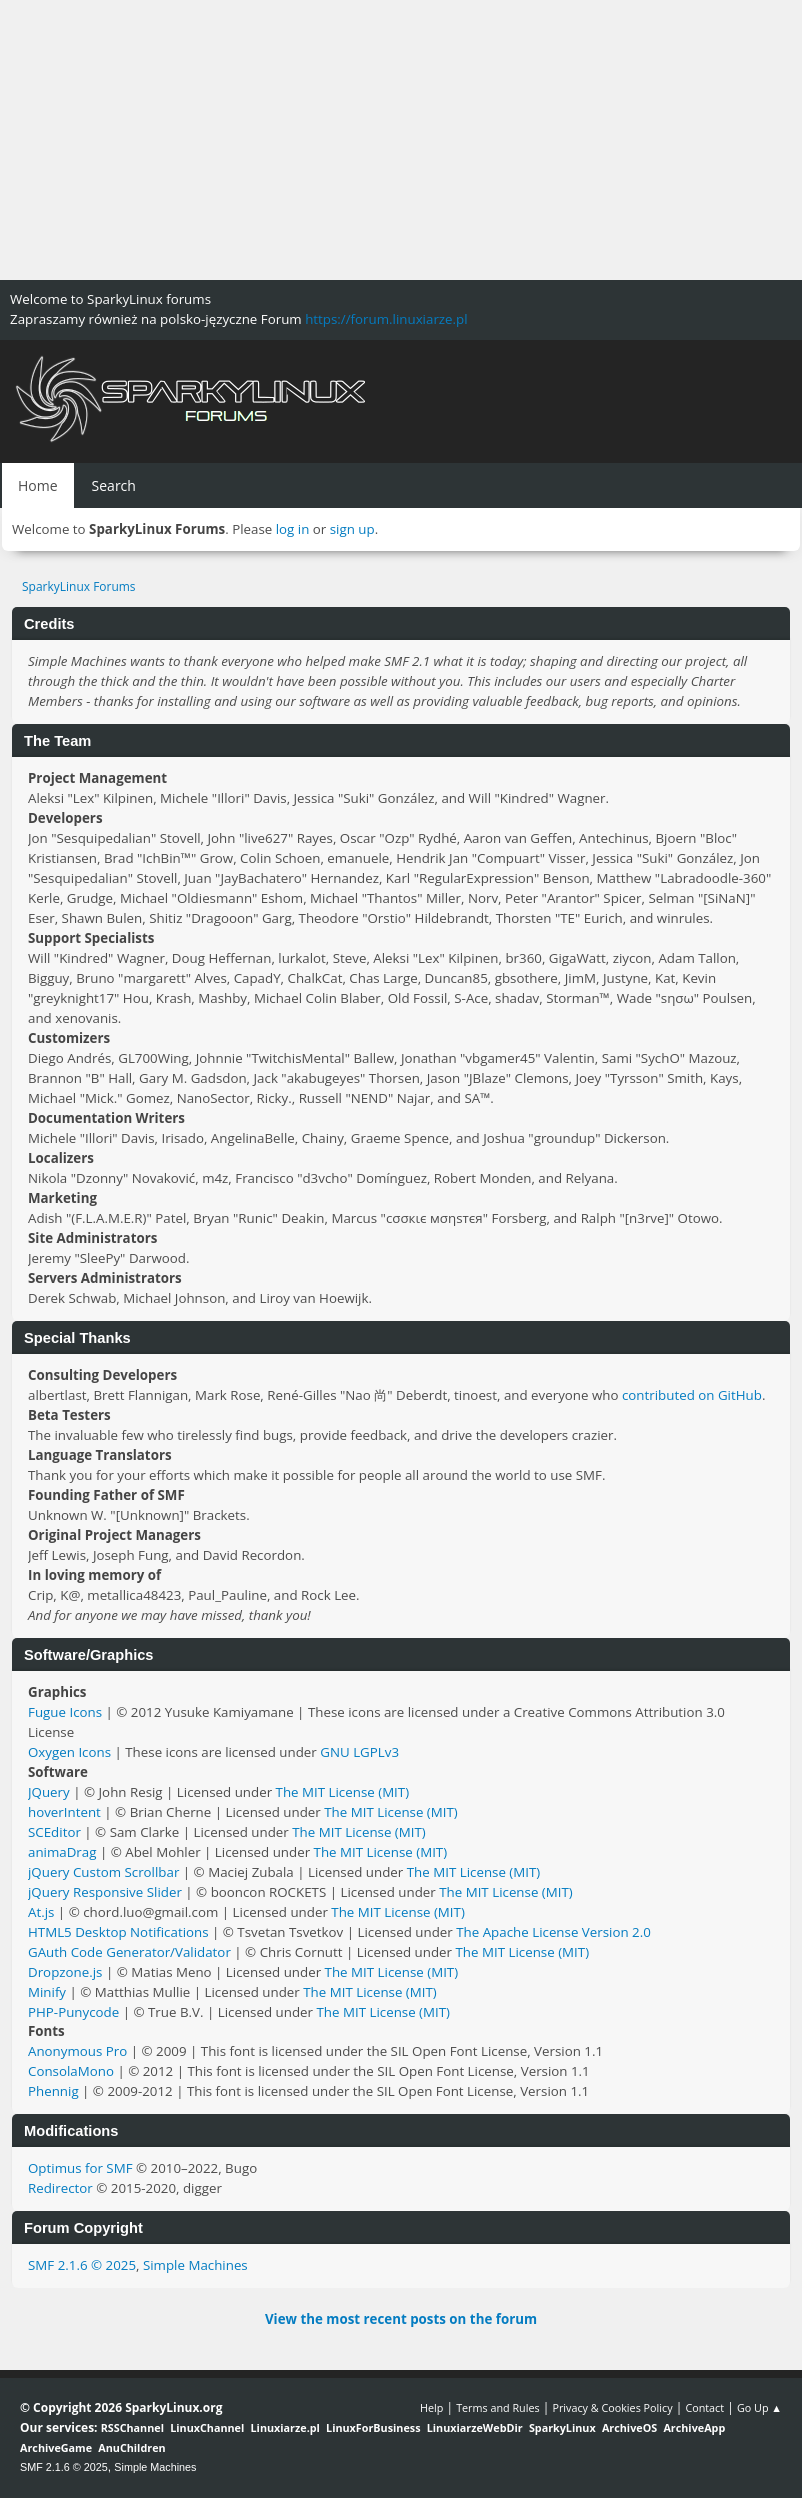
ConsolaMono (71, 2071)
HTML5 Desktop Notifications (118, 1932)
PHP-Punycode (73, 2012)
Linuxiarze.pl (285, 2427)
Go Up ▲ (759, 2407)
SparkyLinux (562, 2427)
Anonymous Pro (77, 2051)
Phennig (53, 2091)
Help (431, 2407)
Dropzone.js (65, 1972)
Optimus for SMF (80, 2168)
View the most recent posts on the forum (401, 2319)
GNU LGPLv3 (359, 1752)
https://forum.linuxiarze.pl (386, 319)
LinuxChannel (207, 2427)
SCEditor (54, 1832)
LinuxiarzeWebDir (475, 2427)
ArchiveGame (56, 2447)
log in (293, 529)
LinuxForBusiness (373, 2427)
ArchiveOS (629, 2427)
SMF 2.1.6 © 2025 (82, 2265)
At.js (41, 1912)
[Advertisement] (401, 140)
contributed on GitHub (692, 1395)
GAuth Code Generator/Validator (129, 1952)
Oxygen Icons (69, 1752)
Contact (704, 2407)
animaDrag (62, 1852)
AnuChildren (131, 2447)
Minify (47, 1992)
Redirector (60, 2188)
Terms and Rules (498, 2407)
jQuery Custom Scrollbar (103, 1872)
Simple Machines (195, 2265)
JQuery (49, 1792)
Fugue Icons (65, 1712)
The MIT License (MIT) (343, 1792)
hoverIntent (64, 1812)
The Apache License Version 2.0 (553, 1932)
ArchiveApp (694, 2427)
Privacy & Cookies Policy (612, 2407)
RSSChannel (132, 2427)
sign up (352, 529)
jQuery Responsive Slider (105, 1892)
